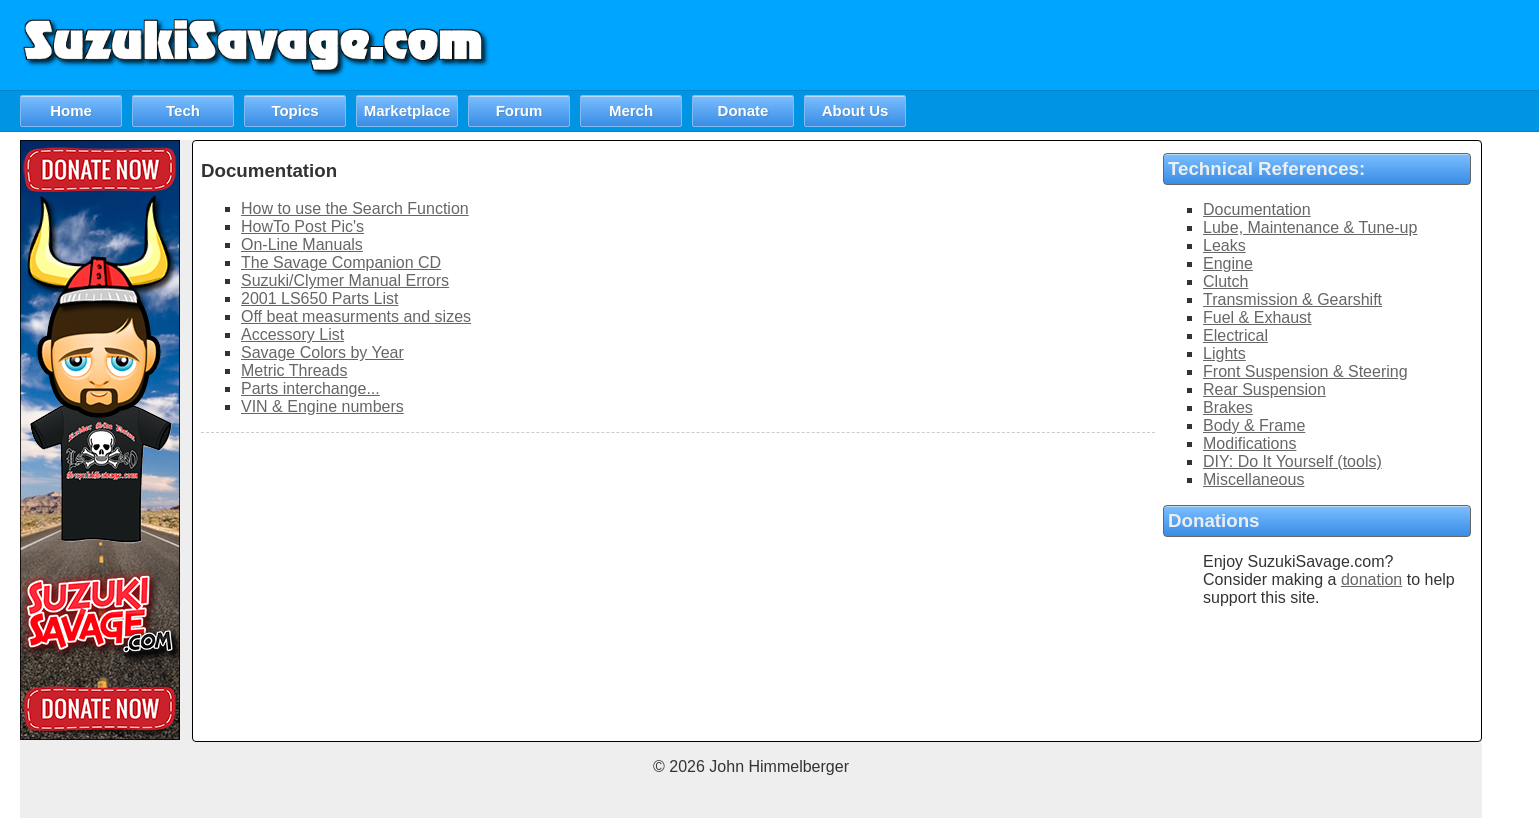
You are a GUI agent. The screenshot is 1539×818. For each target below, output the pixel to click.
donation (1371, 579)
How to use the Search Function (355, 208)
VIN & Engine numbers (322, 406)
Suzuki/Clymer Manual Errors (345, 280)
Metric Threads (294, 370)
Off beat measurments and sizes (356, 316)
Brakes (1228, 407)
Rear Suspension (1264, 389)
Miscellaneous (1253, 479)
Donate (743, 110)
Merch (631, 110)
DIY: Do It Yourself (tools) (1292, 461)
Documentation (1257, 209)
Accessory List (292, 334)
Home (71, 110)
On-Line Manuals (302, 244)
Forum (519, 110)
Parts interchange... (310, 388)
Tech (183, 110)
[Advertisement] (1175, 45)
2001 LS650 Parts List (319, 298)
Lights (1224, 353)
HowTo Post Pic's (302, 226)
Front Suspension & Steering (1305, 371)
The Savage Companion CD (341, 262)
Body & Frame (1254, 425)
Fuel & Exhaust (1257, 317)
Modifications (1249, 443)
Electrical (1235, 335)
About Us (855, 110)
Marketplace (407, 110)
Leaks (1224, 245)
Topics (294, 110)
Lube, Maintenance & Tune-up (1310, 227)
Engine (1228, 263)
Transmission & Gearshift (1292, 299)
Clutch (1225, 281)
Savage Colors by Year (322, 352)
